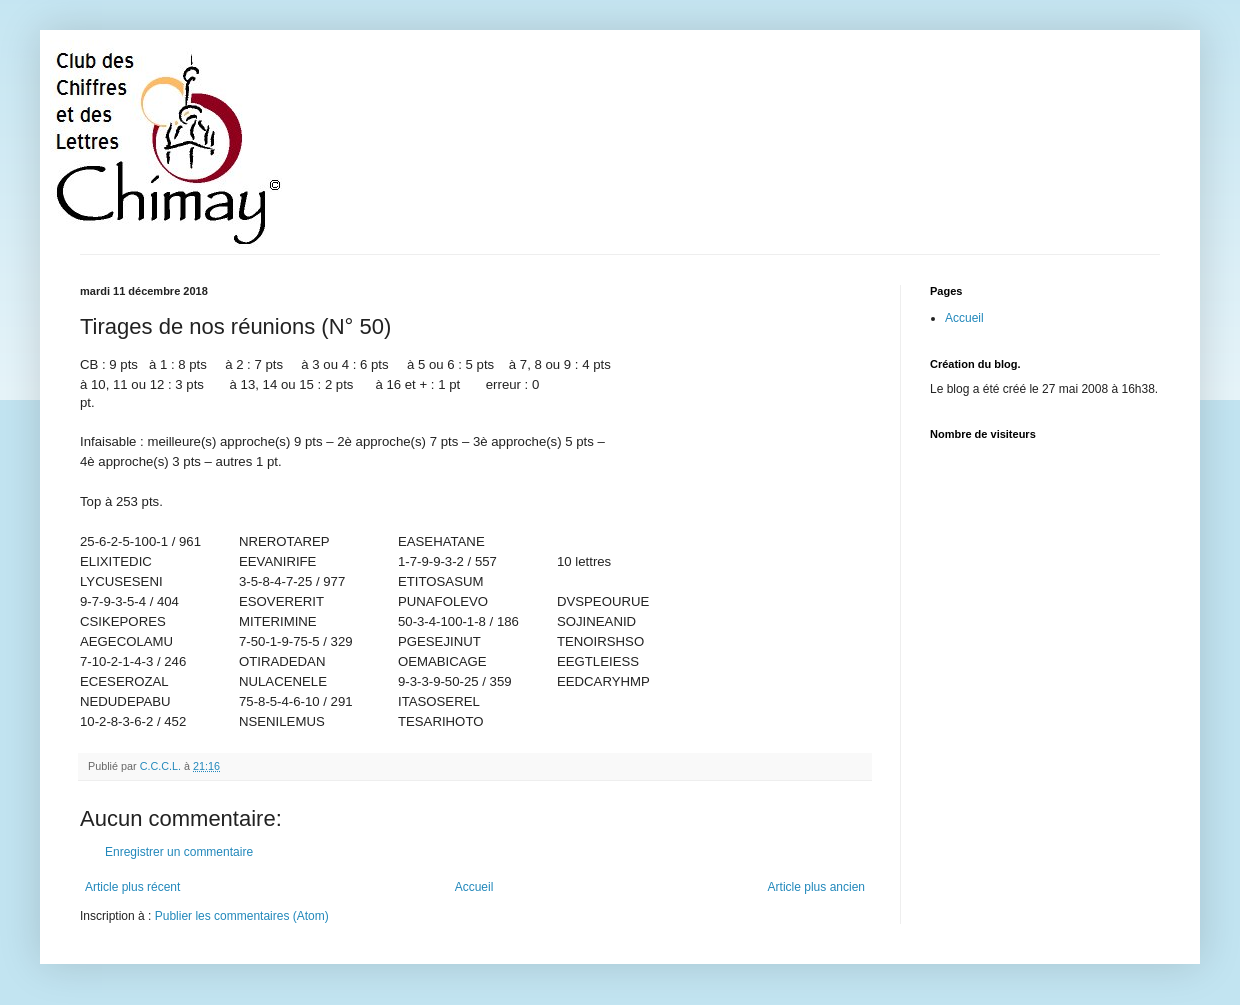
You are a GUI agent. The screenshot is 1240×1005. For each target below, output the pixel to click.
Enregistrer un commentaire (179, 852)
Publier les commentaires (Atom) (242, 916)
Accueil (474, 887)
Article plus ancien (816, 887)
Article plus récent (132, 887)
